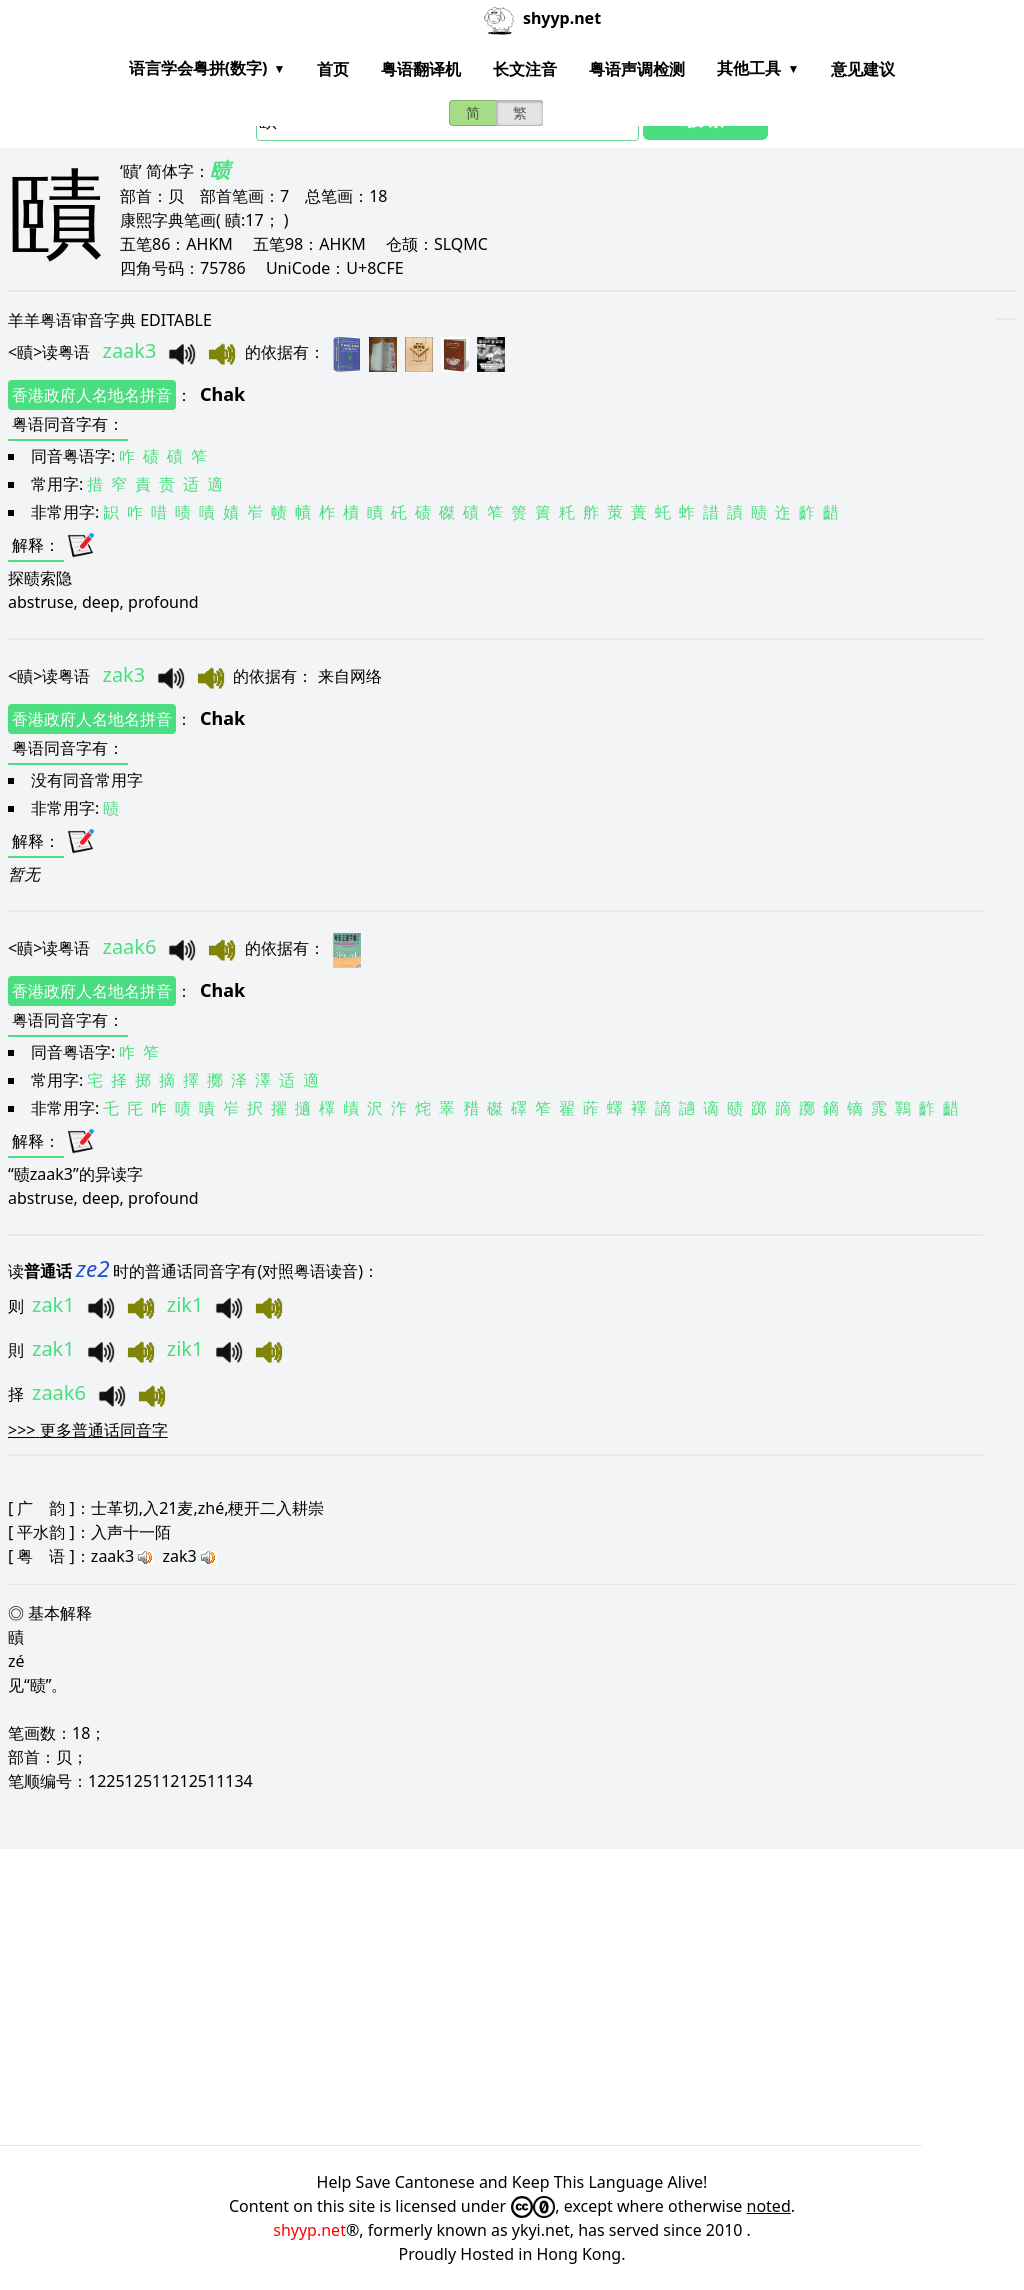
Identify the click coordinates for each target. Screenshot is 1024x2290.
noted (769, 2206)
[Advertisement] (504, 1997)
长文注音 (525, 69)
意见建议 (863, 69)
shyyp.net (309, 2230)
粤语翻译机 (421, 69)
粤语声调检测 (637, 69)
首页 (333, 69)
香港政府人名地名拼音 (92, 395)
